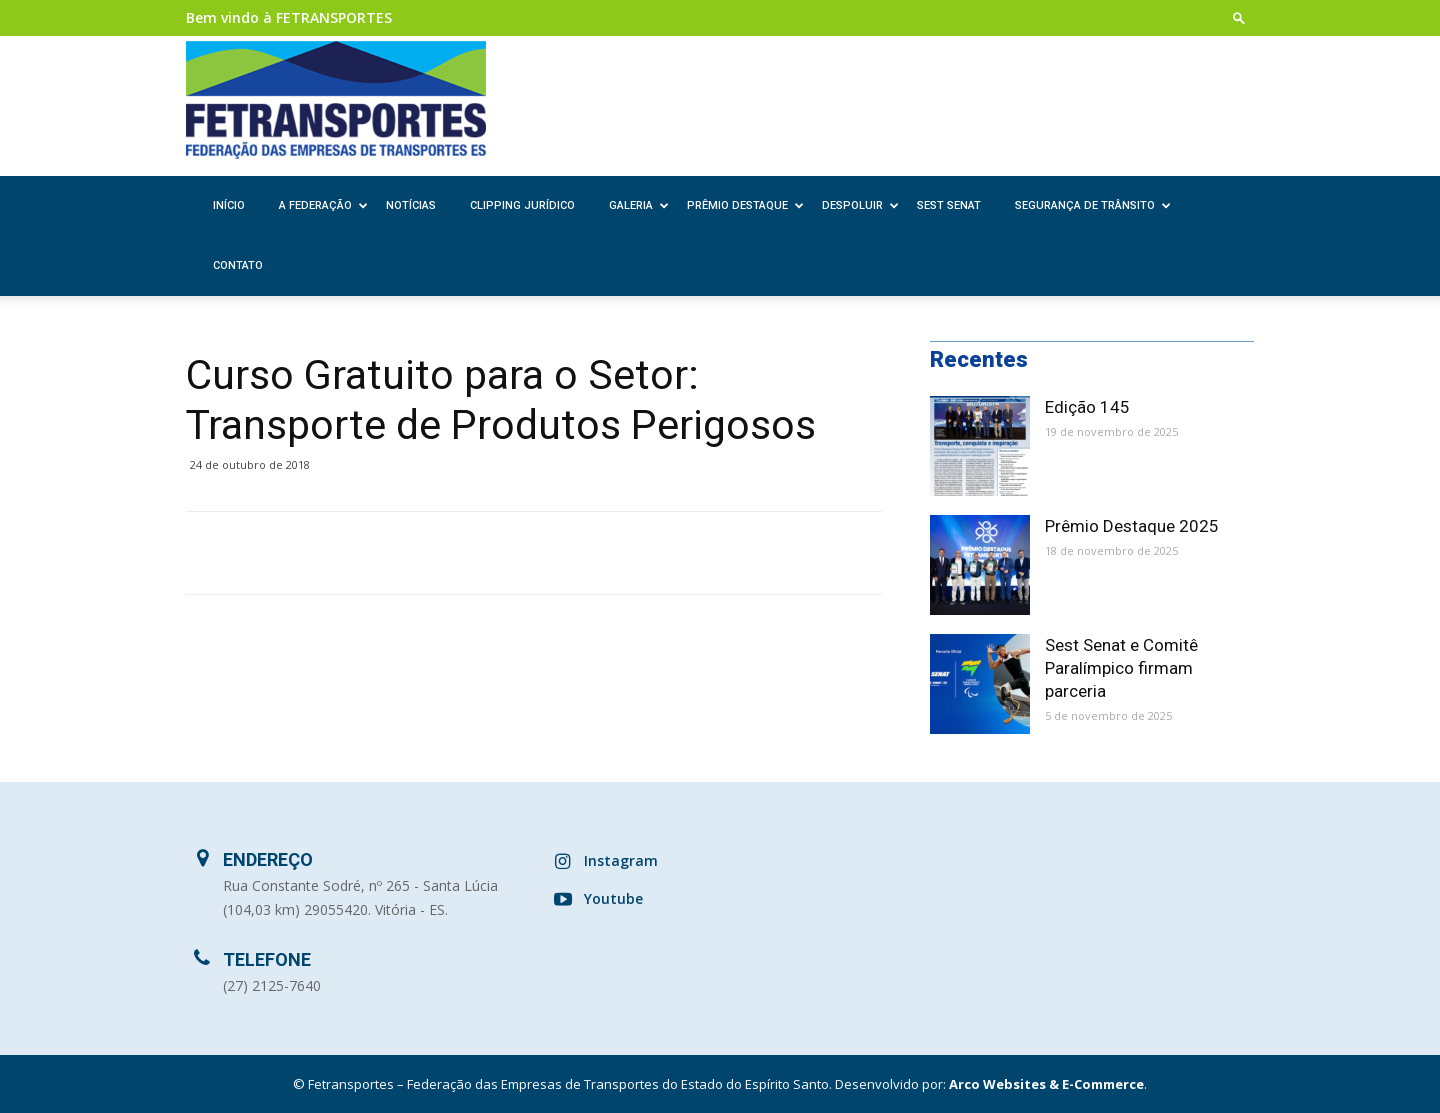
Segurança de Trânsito (1093, 205)
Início (229, 205)
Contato (238, 265)
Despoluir (860, 205)
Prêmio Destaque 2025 (1132, 526)
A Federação (323, 205)
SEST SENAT (949, 205)
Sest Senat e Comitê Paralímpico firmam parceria (1121, 668)
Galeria (639, 205)
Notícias (411, 205)
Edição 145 (1087, 407)
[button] (1239, 17)
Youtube (613, 898)
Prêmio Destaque (745, 205)
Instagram (621, 860)
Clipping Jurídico (522, 205)
